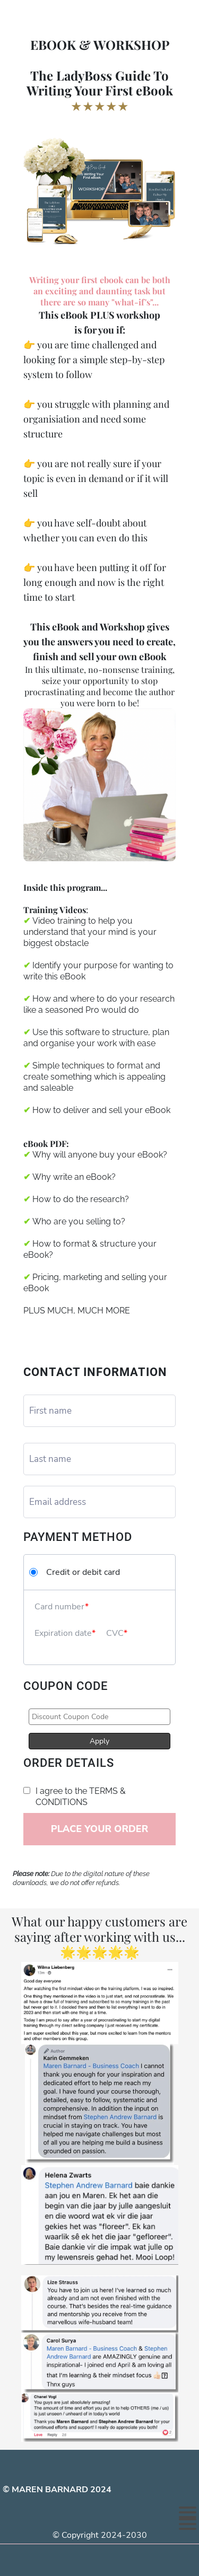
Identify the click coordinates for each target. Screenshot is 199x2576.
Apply (99, 1741)
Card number (59, 1607)
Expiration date (63, 1633)
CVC (115, 1633)
